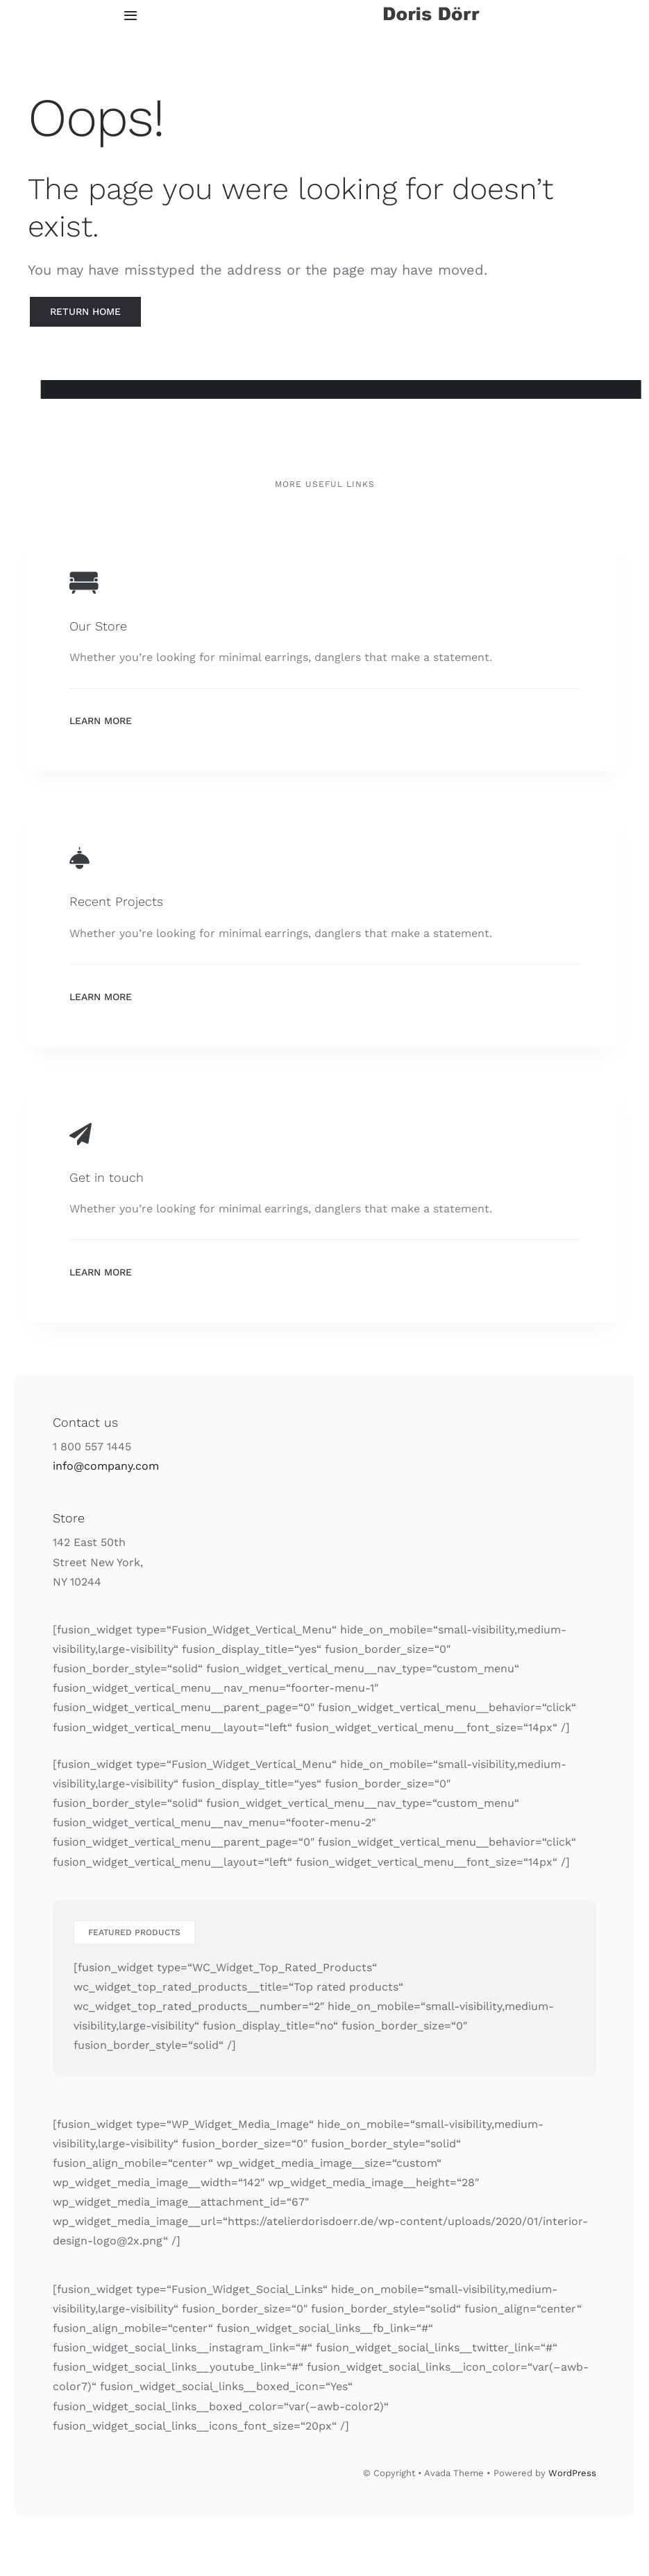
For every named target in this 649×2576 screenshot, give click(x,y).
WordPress (572, 2473)
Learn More (100, 720)
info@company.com (106, 1465)
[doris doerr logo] (431, 9)
